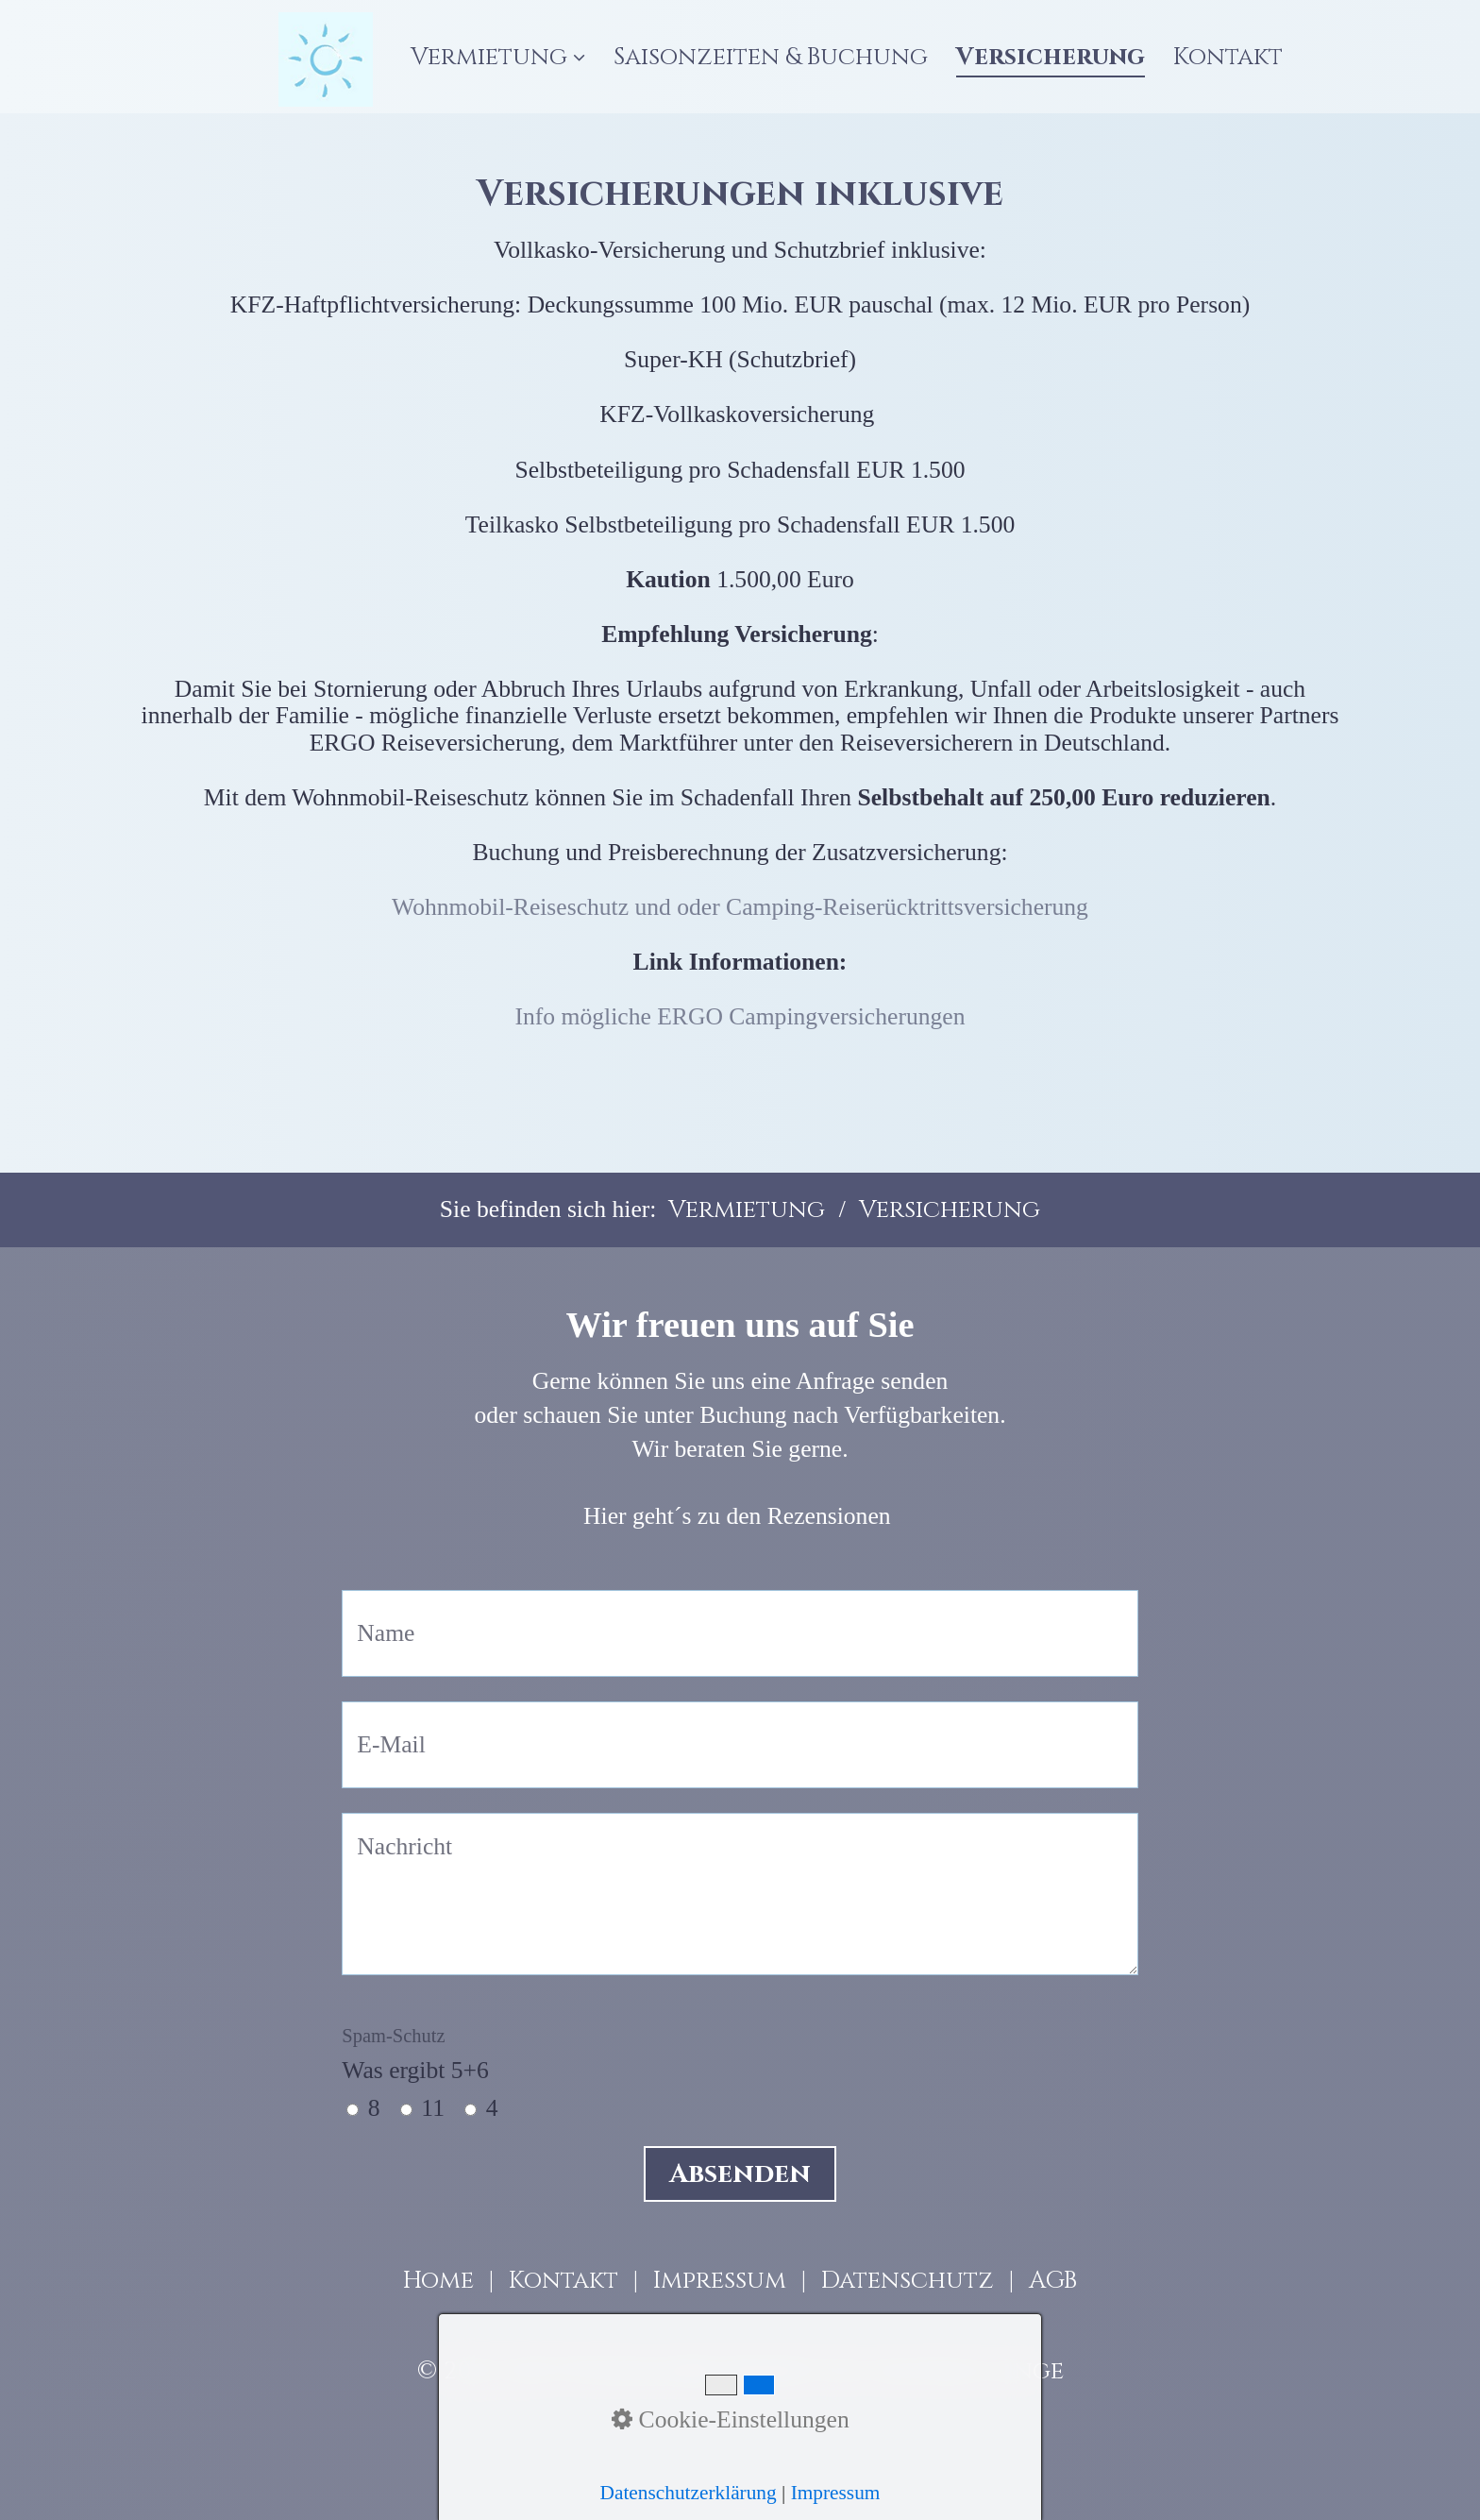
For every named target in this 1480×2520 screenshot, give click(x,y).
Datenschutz (907, 2280)
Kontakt (1228, 57)
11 (433, 2108)
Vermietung (498, 57)
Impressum (719, 2280)
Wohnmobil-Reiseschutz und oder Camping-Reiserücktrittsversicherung (740, 907)
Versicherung (1050, 57)
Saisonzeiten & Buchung (771, 57)
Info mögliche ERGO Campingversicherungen (740, 1016)
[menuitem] (505, 57)
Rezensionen (829, 1516)
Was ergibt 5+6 (415, 2054)
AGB (1053, 2280)
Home (438, 2280)
